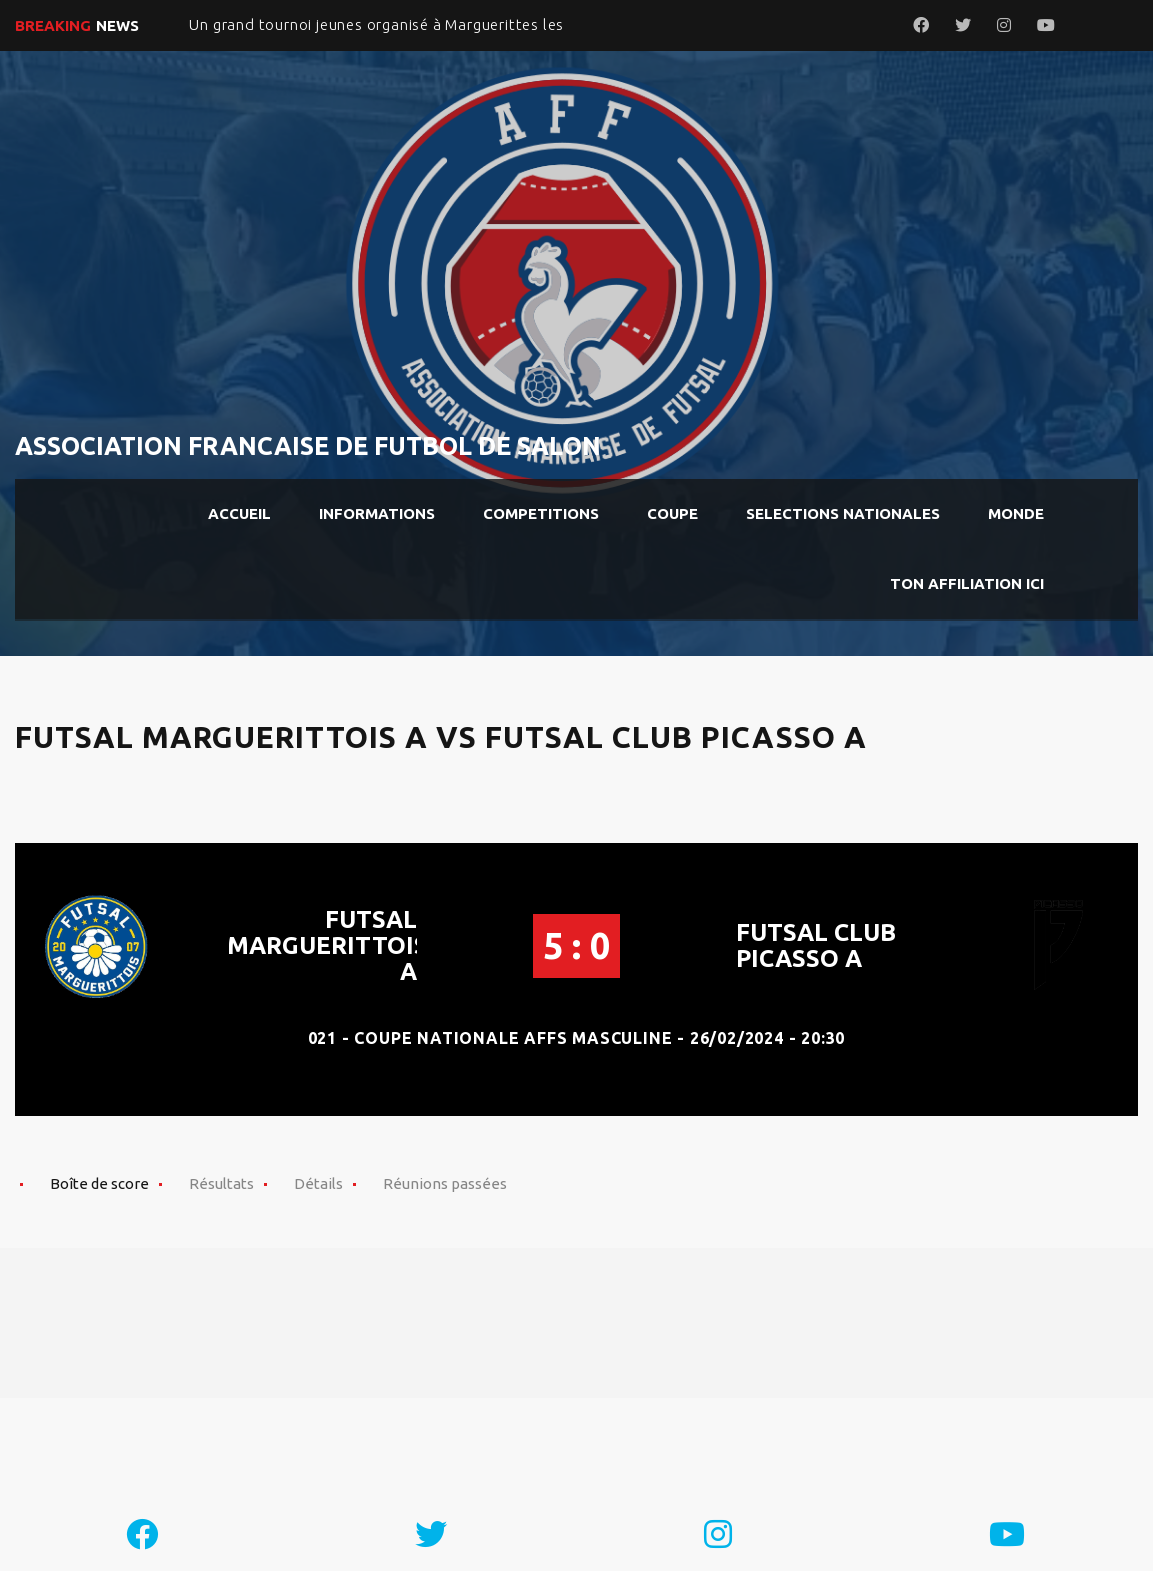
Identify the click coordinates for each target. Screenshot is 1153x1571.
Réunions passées (445, 1183)
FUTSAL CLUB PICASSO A (816, 945)
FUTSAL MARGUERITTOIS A (327, 945)
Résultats (221, 1183)
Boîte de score (99, 1183)
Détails (318, 1183)
